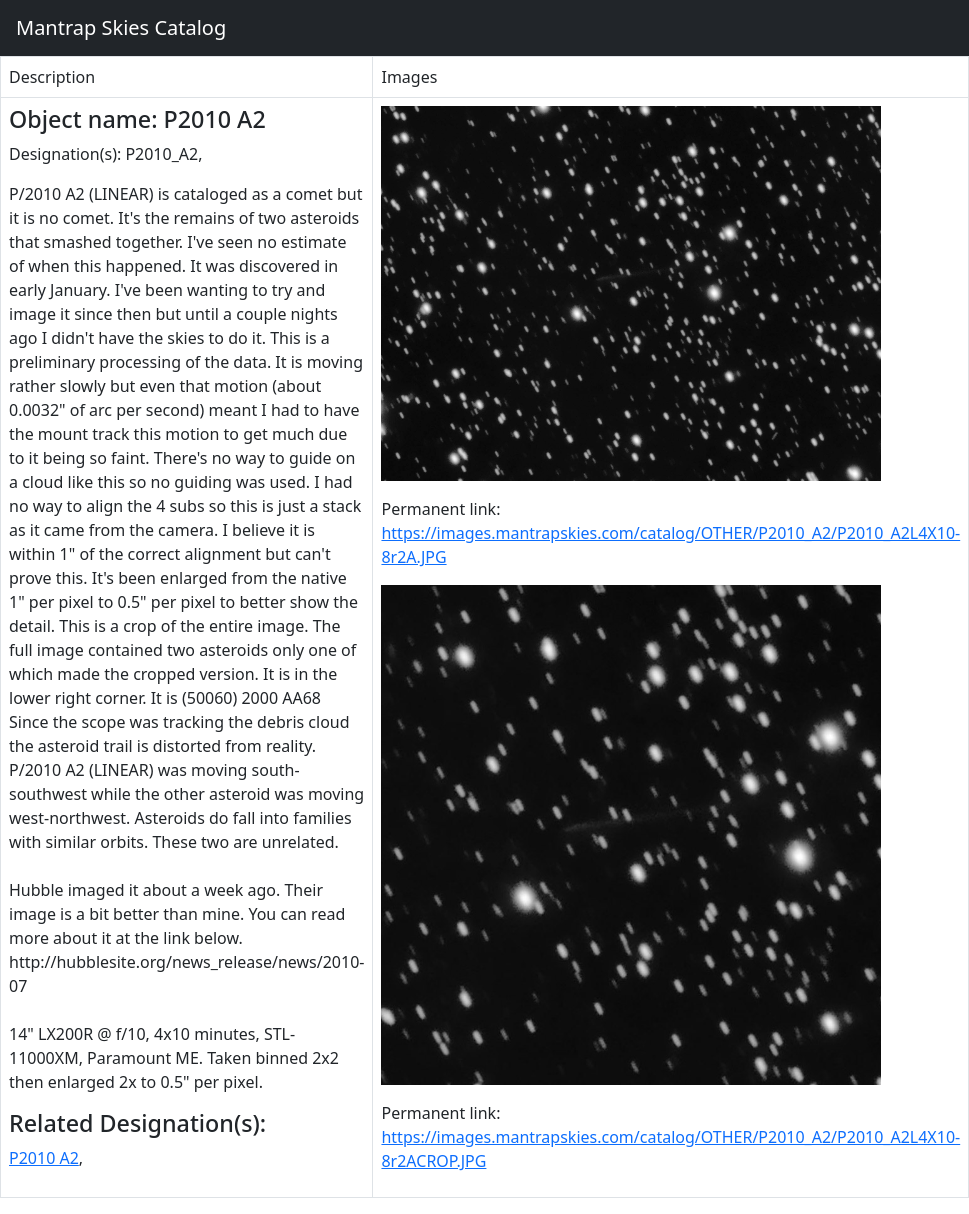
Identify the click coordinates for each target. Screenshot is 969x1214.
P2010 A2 (44, 1158)
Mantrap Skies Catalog (120, 27)
